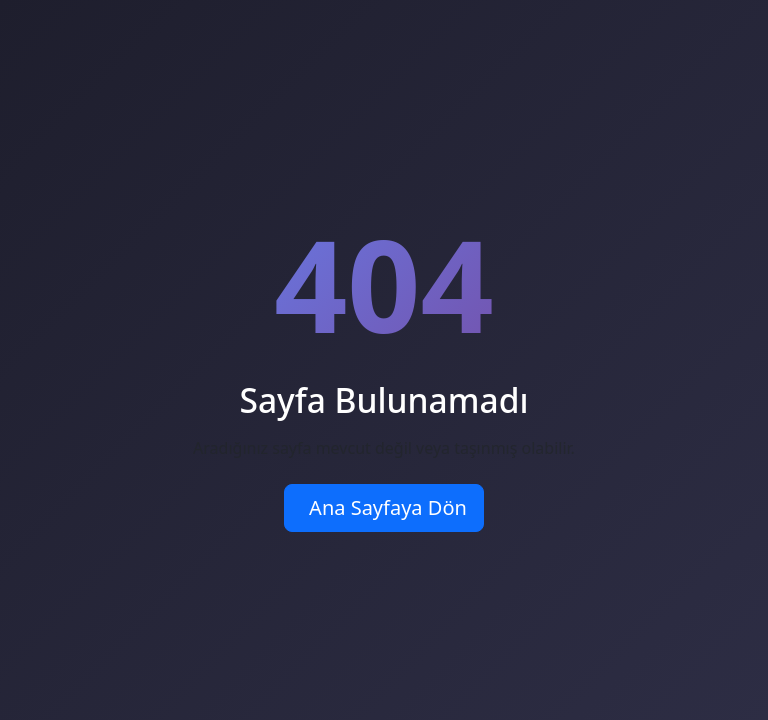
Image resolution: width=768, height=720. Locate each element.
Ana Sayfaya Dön (388, 507)
